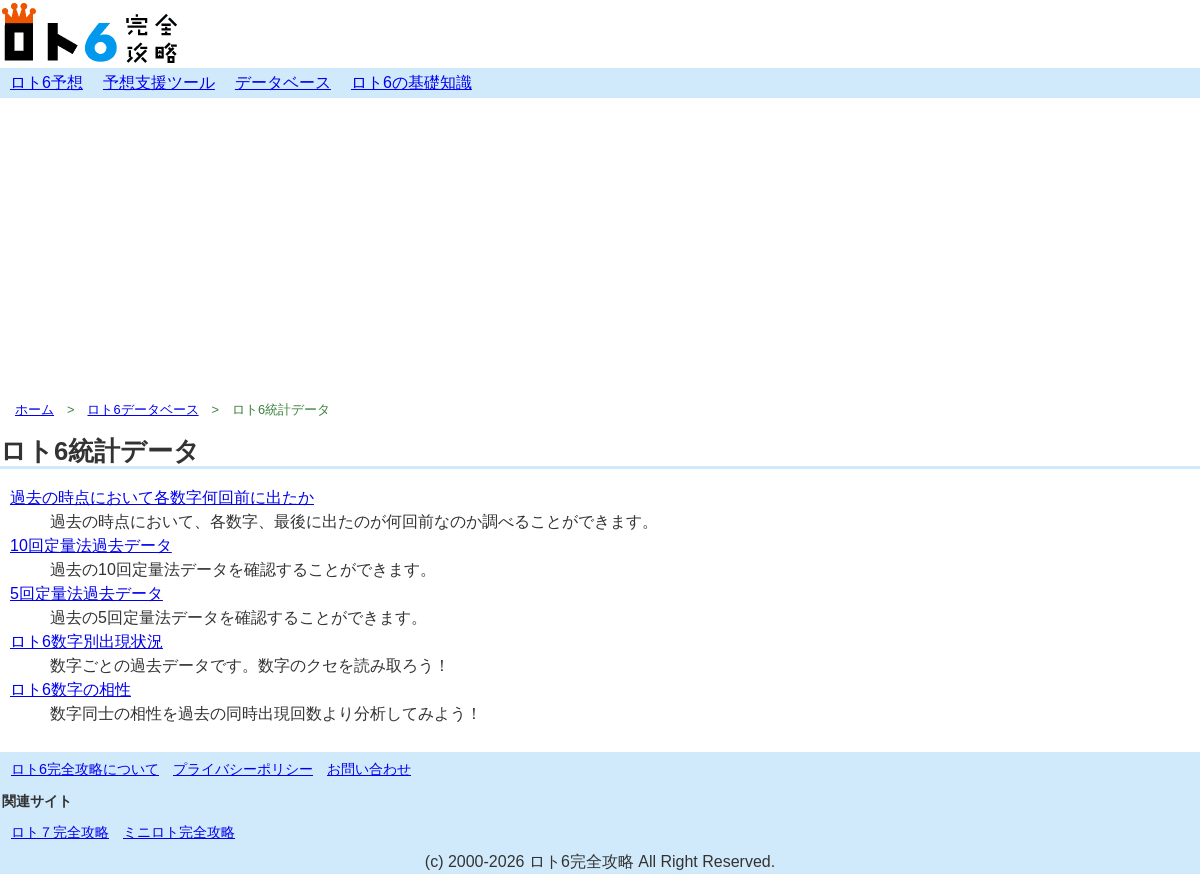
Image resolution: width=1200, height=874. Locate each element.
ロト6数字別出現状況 (86, 641)
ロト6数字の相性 (70, 689)
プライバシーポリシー (243, 769)
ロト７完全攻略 (60, 832)
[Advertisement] (600, 248)
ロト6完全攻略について (85, 769)
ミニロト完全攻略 (179, 832)
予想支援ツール (159, 82)
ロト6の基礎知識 (411, 82)
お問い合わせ (369, 769)
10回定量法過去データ (91, 545)
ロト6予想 (46, 82)
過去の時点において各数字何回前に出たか (162, 497)
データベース (283, 82)
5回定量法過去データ (86, 593)
